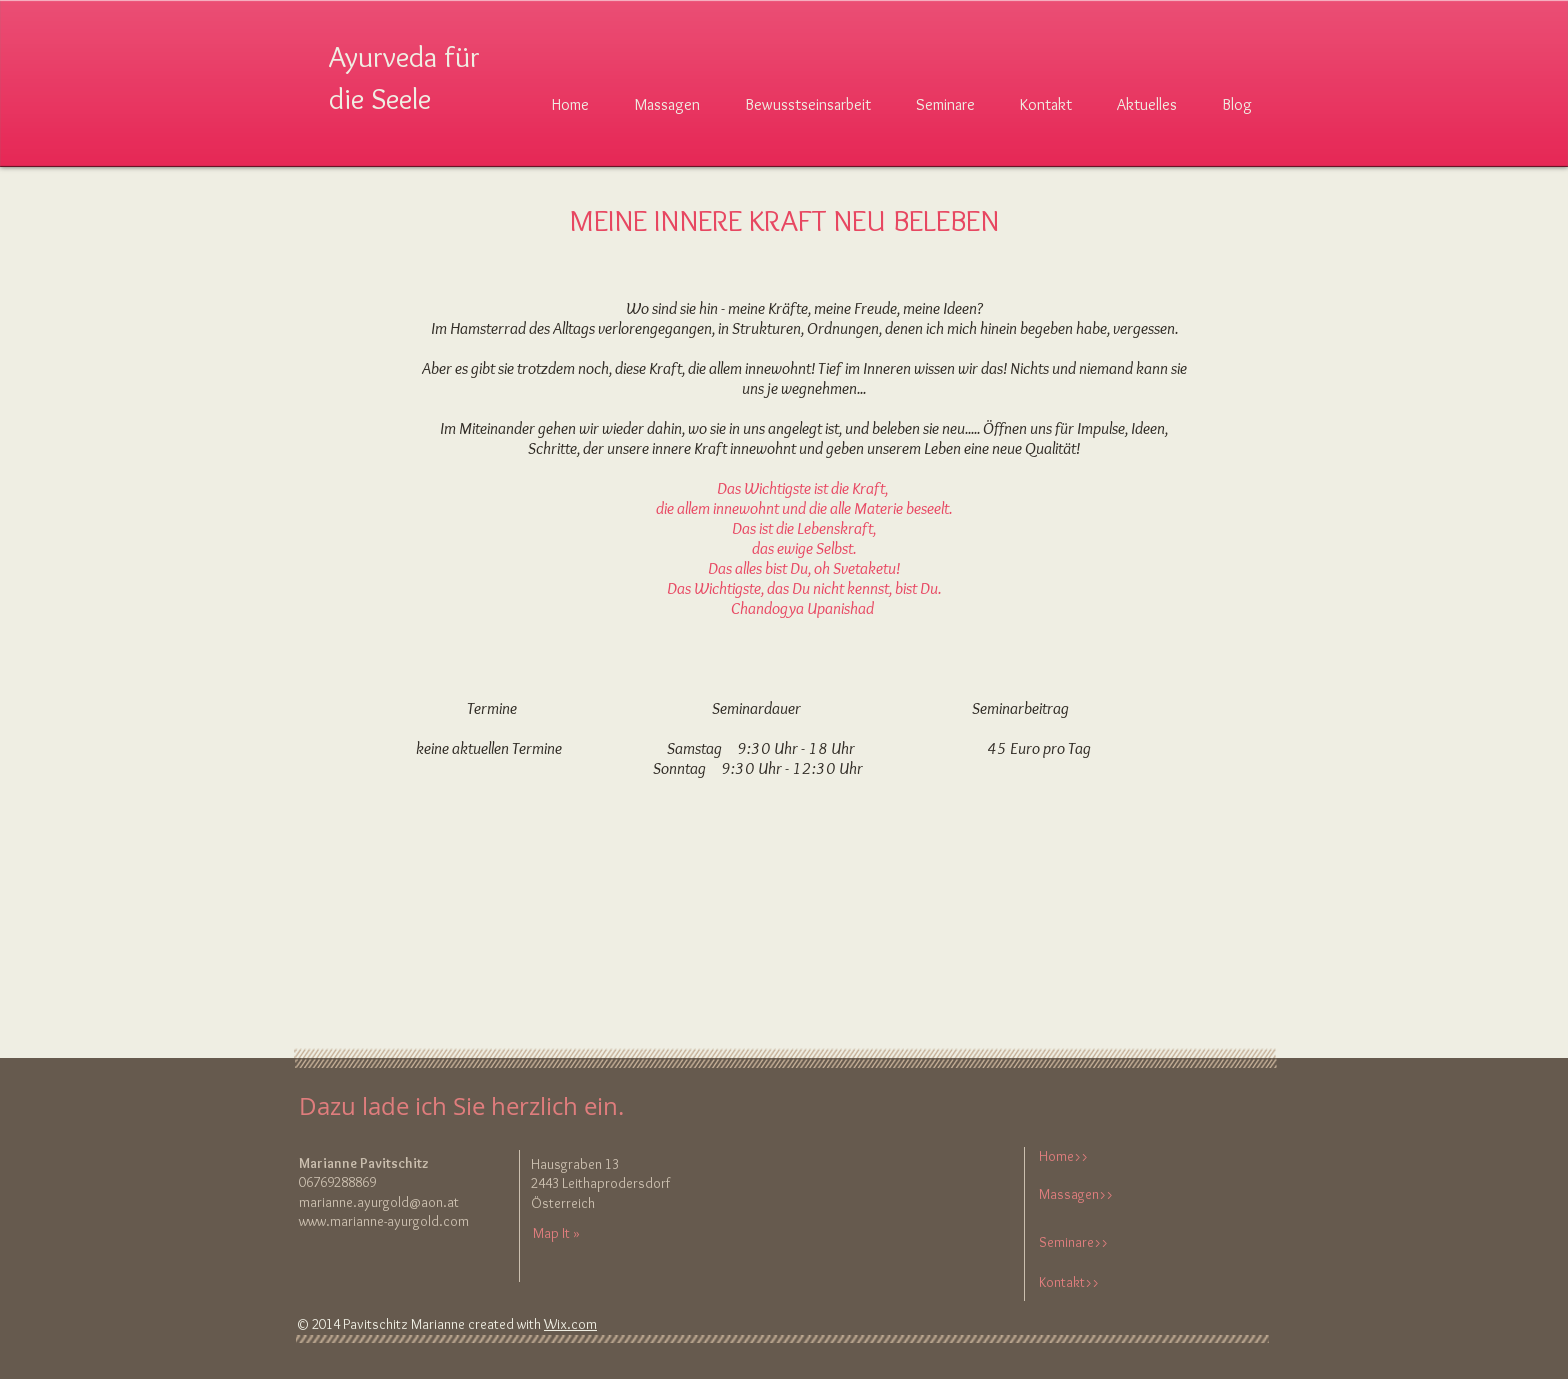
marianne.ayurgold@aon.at (379, 1202)
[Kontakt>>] (1104, 1282)
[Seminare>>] (1104, 1243)
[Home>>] (1104, 1157)
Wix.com (570, 1324)
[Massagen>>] (1104, 1195)
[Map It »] (574, 1234)
